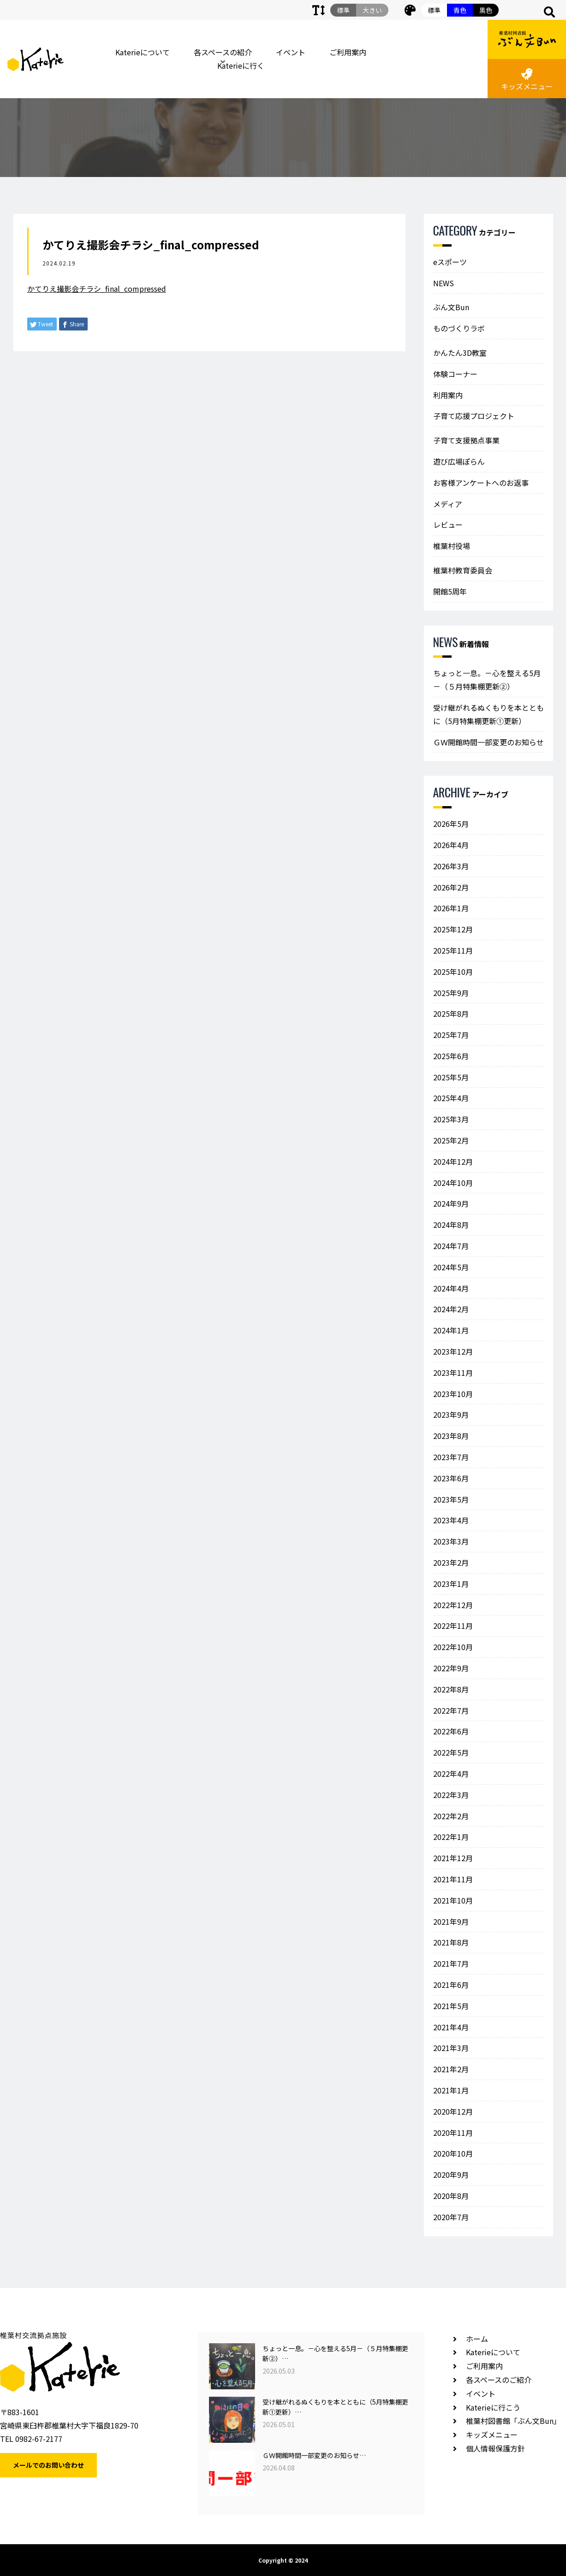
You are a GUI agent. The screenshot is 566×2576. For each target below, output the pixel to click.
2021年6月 (451, 1984)
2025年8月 (451, 1013)
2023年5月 (451, 1499)
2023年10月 (453, 1393)
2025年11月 (453, 950)
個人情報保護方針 (495, 2448)
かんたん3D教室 (460, 352)
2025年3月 (451, 1119)
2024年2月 (451, 1309)
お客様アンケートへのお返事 (481, 482)
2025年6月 (451, 1055)
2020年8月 (451, 2195)
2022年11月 (453, 1625)
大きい (372, 10)
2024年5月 (451, 1267)
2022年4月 (451, 1773)
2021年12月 (453, 1857)
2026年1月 (451, 908)
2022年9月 (451, 1668)
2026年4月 (451, 844)
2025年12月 (453, 929)
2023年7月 (451, 1456)
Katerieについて (142, 52)
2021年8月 (451, 1942)
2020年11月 (453, 2132)
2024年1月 (451, 1330)
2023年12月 (453, 1351)
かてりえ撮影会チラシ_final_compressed (96, 288)
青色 (459, 10)
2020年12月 (453, 2111)
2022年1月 (451, 1836)
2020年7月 (451, 2216)
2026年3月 (451, 866)
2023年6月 (451, 1478)
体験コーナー (455, 373)
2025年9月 (451, 992)
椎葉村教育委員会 (462, 570)
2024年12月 (453, 1161)
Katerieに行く (240, 65)
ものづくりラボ (459, 328)
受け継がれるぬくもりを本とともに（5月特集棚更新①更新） (488, 714)
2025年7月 (451, 1034)
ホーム (477, 2338)
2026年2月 (451, 887)
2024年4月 (451, 1288)
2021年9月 (451, 1921)
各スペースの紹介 (223, 52)
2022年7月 (451, 1710)
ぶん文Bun (451, 306)
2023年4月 (451, 1520)
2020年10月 (453, 2153)
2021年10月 (453, 1900)
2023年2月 (451, 1562)
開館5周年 (450, 591)
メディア (447, 503)
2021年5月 (451, 2005)
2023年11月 (453, 1372)
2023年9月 (451, 1414)
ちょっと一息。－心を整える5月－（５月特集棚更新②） (487, 679)
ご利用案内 (347, 52)
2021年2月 (451, 2069)
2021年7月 (451, 1963)
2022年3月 (451, 1794)
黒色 (485, 10)
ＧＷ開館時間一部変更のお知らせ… (314, 2455)
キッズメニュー (527, 80)
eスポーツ (450, 261)
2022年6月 (451, 1731)
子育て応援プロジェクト (473, 415)
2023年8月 (451, 1435)
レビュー (448, 524)
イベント (290, 52)
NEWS (443, 283)
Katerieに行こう (493, 2407)
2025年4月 (451, 1097)
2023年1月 (451, 1583)
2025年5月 (451, 1077)
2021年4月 (451, 2027)
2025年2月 (451, 1140)
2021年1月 (451, 2090)
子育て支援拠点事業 (466, 440)
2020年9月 (451, 2174)
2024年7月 (451, 1245)
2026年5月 (451, 823)
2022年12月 (453, 1604)
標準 (434, 10)
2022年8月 (451, 1689)
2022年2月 (451, 1815)
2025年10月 (453, 971)
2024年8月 (451, 1224)
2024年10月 (453, 1182)
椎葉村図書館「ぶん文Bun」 (513, 2420)
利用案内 (448, 395)
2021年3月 (451, 2047)
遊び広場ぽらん (459, 461)
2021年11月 (453, 1879)
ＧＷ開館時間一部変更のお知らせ (488, 742)
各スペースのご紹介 (498, 2379)
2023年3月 (451, 1541)
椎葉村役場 (451, 545)
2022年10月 (453, 1646)
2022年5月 (451, 1752)
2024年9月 (451, 1203)
